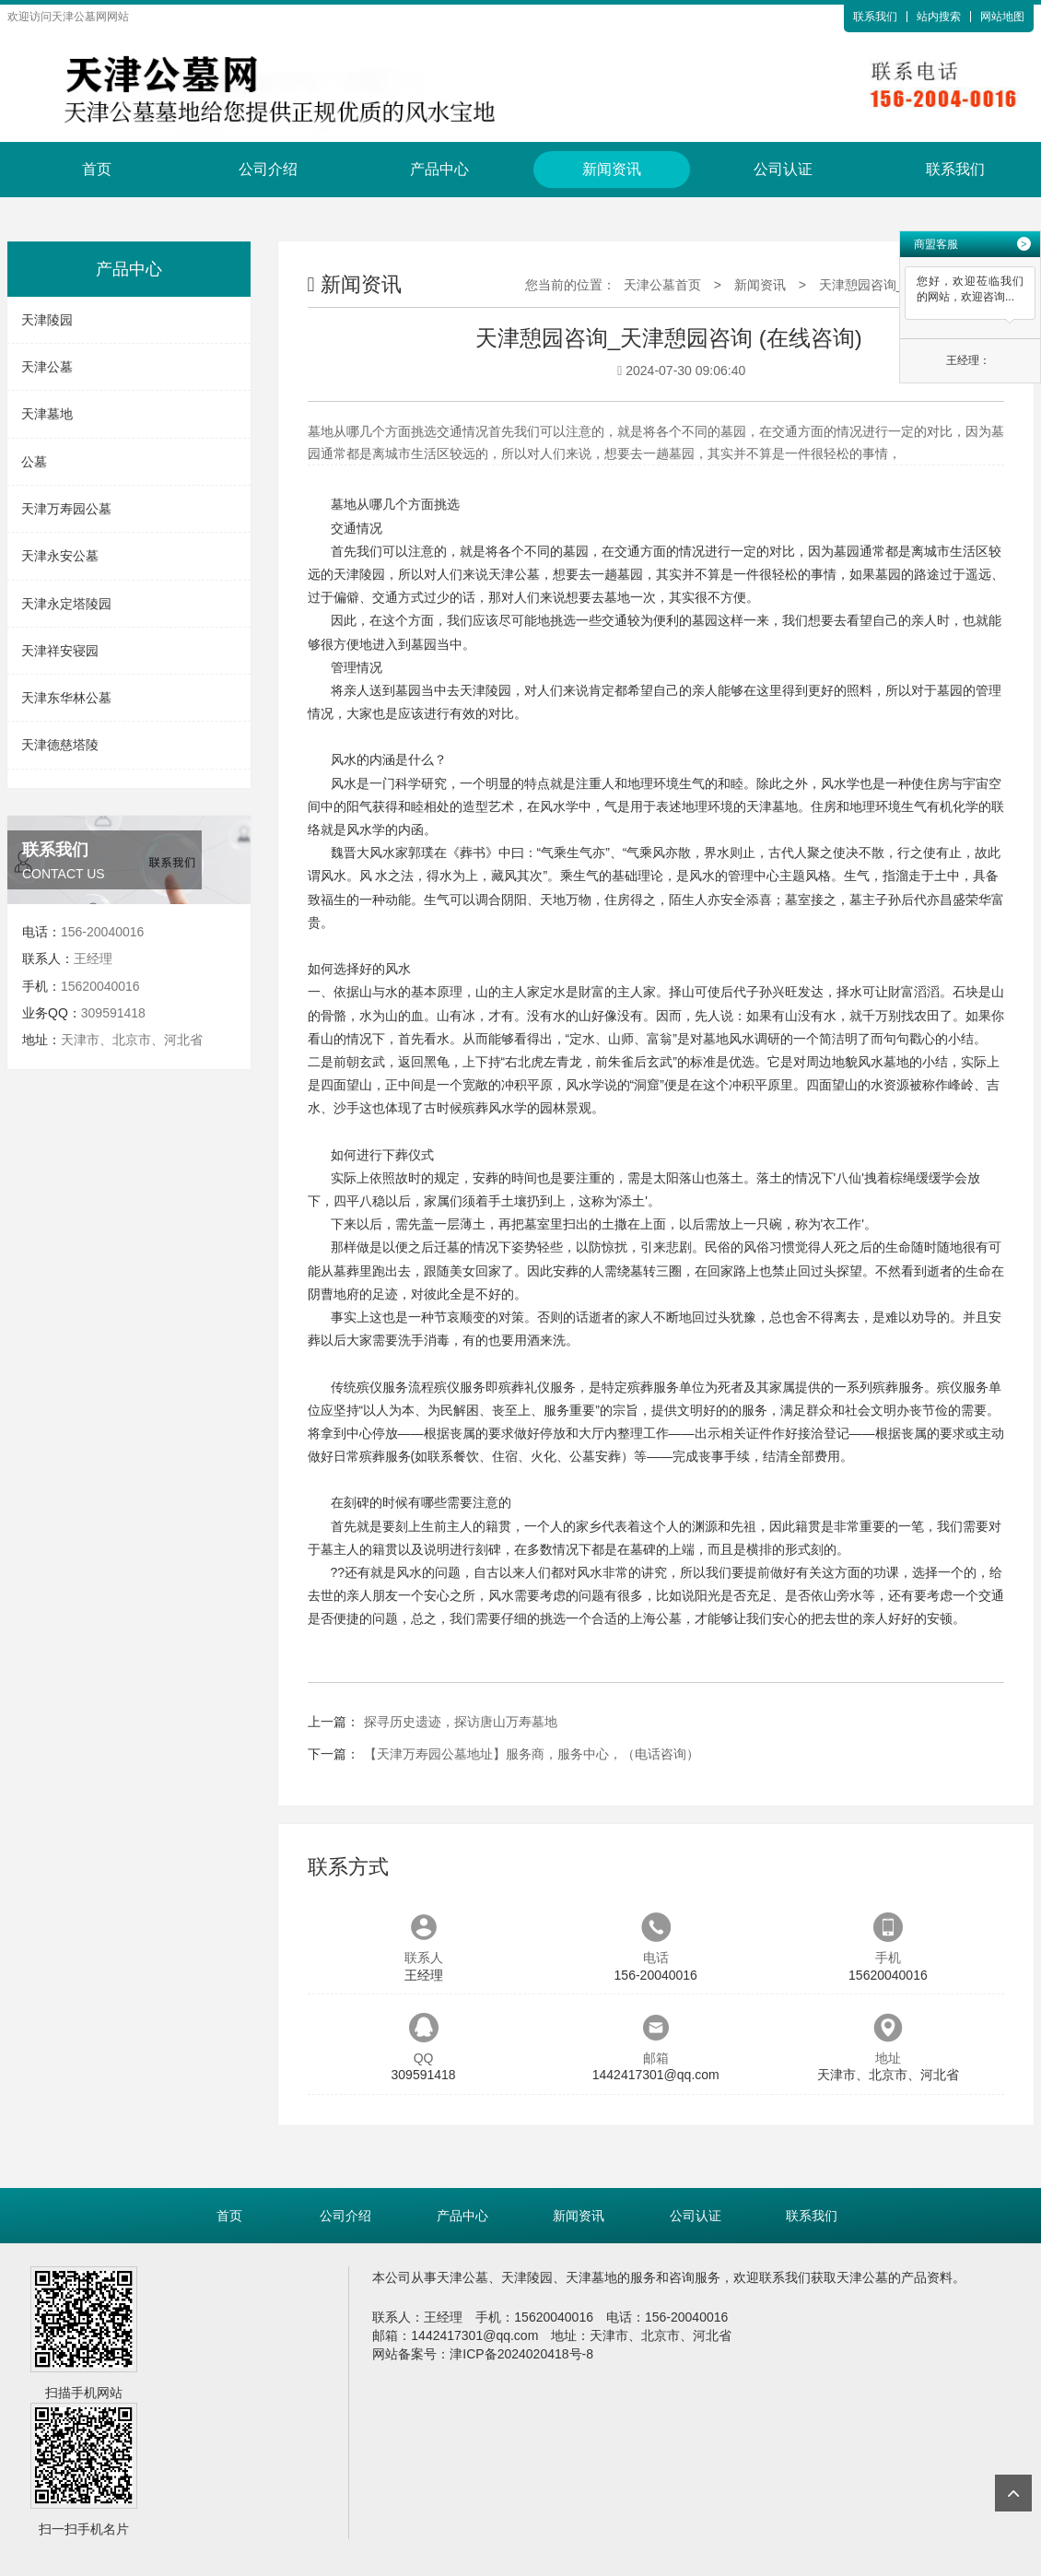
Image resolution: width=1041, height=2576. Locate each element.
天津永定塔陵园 (66, 603)
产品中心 (439, 169)
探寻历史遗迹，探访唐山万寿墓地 (460, 1721)
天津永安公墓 (60, 555)
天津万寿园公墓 (66, 508)
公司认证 (783, 169)
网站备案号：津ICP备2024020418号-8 (482, 2354)
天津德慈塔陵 (60, 744)
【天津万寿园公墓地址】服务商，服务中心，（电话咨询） (531, 1754)
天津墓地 (47, 413)
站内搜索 (939, 16)
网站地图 (1002, 16)
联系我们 (875, 16)
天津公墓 (47, 366)
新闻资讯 (611, 169)
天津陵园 (47, 319)
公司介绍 (268, 169)
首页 (96, 169)
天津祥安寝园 (60, 650)
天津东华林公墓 (66, 697)
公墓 (34, 461)
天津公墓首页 (662, 284)
